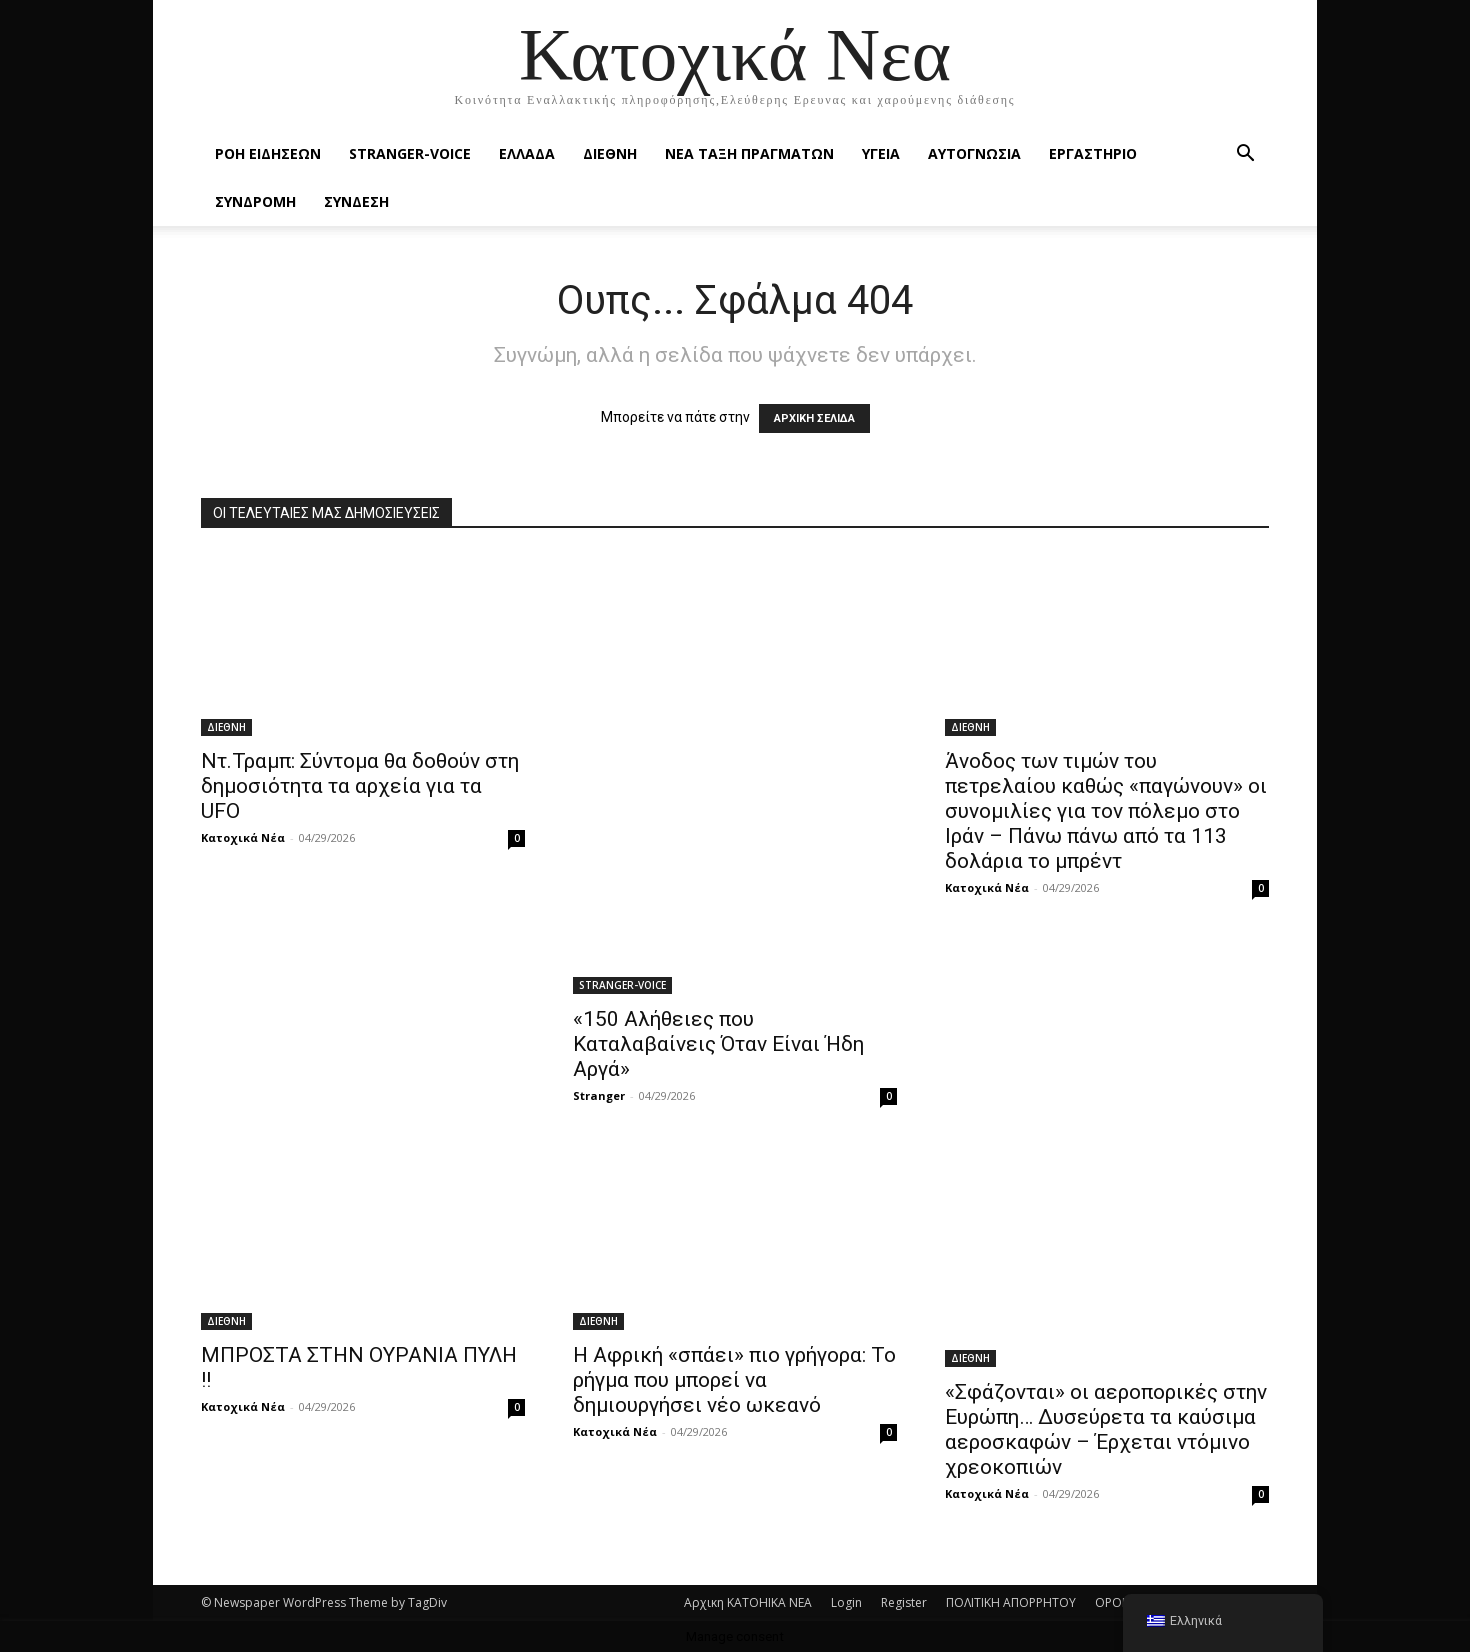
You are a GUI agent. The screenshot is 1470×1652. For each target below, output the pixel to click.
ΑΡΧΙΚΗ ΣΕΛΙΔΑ (814, 418)
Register (904, 1602)
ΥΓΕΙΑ (881, 153)
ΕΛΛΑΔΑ (527, 153)
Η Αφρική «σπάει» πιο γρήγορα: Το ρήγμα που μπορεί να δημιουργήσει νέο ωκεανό (734, 1380)
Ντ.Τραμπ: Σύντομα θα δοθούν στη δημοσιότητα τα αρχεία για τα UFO (360, 786)
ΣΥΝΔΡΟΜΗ (255, 201)
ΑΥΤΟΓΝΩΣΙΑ (974, 153)
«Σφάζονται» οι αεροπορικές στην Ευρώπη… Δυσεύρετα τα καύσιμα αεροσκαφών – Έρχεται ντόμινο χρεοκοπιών (1106, 1429)
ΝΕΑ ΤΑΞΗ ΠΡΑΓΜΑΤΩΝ (749, 153)
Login (846, 1602)
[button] (1245, 155)
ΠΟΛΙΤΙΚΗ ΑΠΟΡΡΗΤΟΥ (1011, 1602)
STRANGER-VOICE (410, 153)
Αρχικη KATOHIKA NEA (748, 1602)
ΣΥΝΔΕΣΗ (356, 201)
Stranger (599, 1095)
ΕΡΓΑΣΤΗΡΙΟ (1093, 153)
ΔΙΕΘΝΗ (610, 153)
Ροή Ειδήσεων (268, 153)
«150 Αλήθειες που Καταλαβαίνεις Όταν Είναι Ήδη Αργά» (718, 1044)
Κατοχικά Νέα (243, 837)
